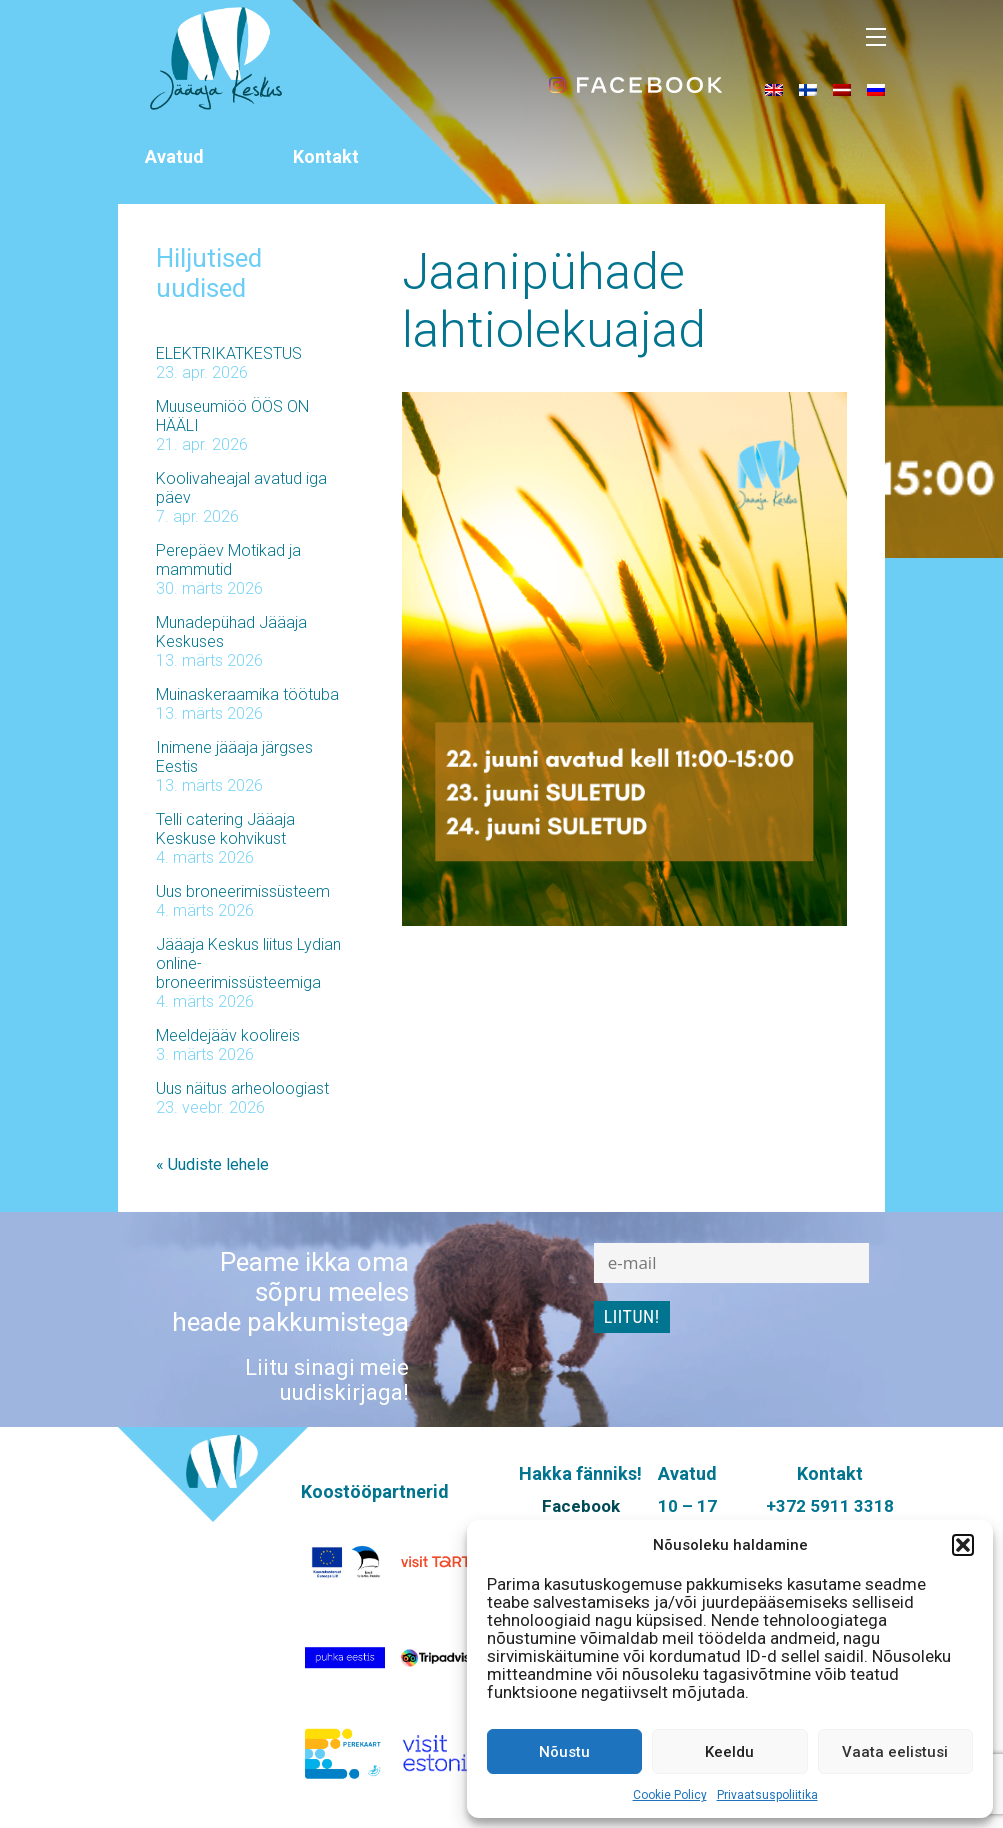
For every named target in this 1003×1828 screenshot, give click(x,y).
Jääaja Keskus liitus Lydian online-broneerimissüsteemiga (248, 963)
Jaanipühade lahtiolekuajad (554, 301)
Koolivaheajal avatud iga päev (241, 488)
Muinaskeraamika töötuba (247, 694)
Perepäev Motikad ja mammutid (228, 560)
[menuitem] (774, 89)
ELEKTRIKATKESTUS (229, 353)
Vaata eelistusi (895, 1752)
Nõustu (564, 1752)
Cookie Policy (670, 1795)
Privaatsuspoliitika (767, 1795)
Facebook (581, 1506)
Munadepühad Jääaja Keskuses (231, 632)
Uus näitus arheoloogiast (242, 1088)
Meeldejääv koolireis (228, 1035)
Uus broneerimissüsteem (243, 891)
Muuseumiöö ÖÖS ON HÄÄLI (232, 416)
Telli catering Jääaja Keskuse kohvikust (225, 829)
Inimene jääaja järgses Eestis (234, 757)
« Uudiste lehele (212, 1164)
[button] (963, 1545)
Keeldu (729, 1752)
